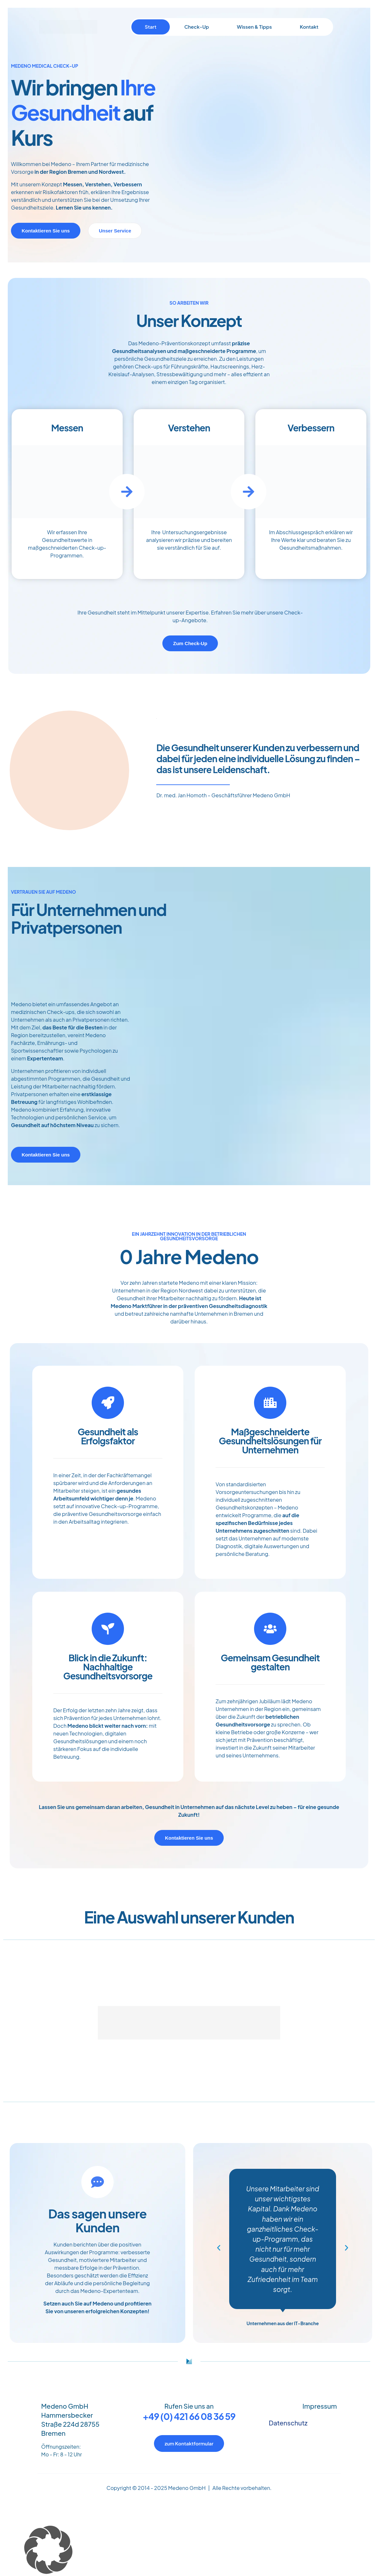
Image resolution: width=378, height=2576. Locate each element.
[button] (218, 2248)
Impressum (319, 2406)
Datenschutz (288, 2423)
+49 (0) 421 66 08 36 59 (189, 2416)
